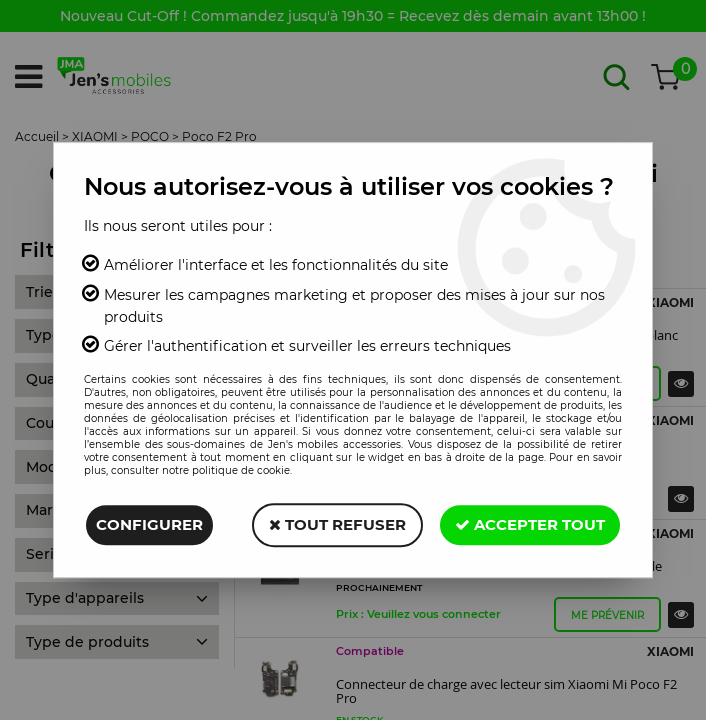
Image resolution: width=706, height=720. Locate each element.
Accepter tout (530, 524)
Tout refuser (337, 524)
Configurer (149, 524)
